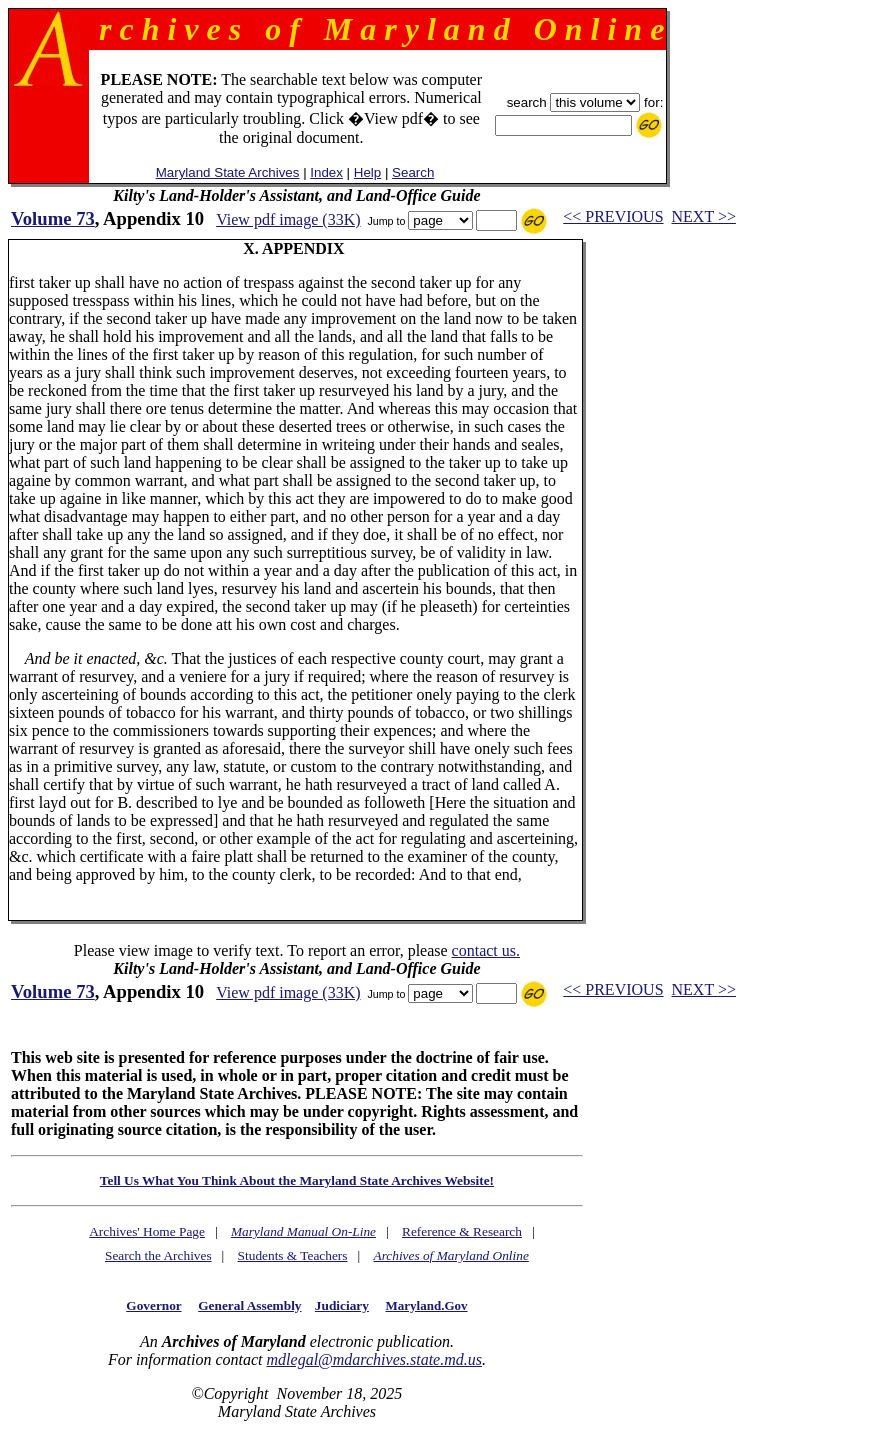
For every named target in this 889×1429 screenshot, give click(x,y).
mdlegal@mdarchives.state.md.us (374, 1359)
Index (326, 172)
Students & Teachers (293, 1255)
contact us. (486, 950)
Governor (153, 1305)
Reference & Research (462, 1231)
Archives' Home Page (147, 1231)
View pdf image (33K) (288, 219)
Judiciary (342, 1305)
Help (367, 172)
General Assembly (249, 1305)
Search (413, 172)
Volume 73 (53, 218)
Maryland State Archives (228, 172)
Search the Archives (158, 1255)
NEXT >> (704, 216)
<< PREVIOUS (613, 216)
